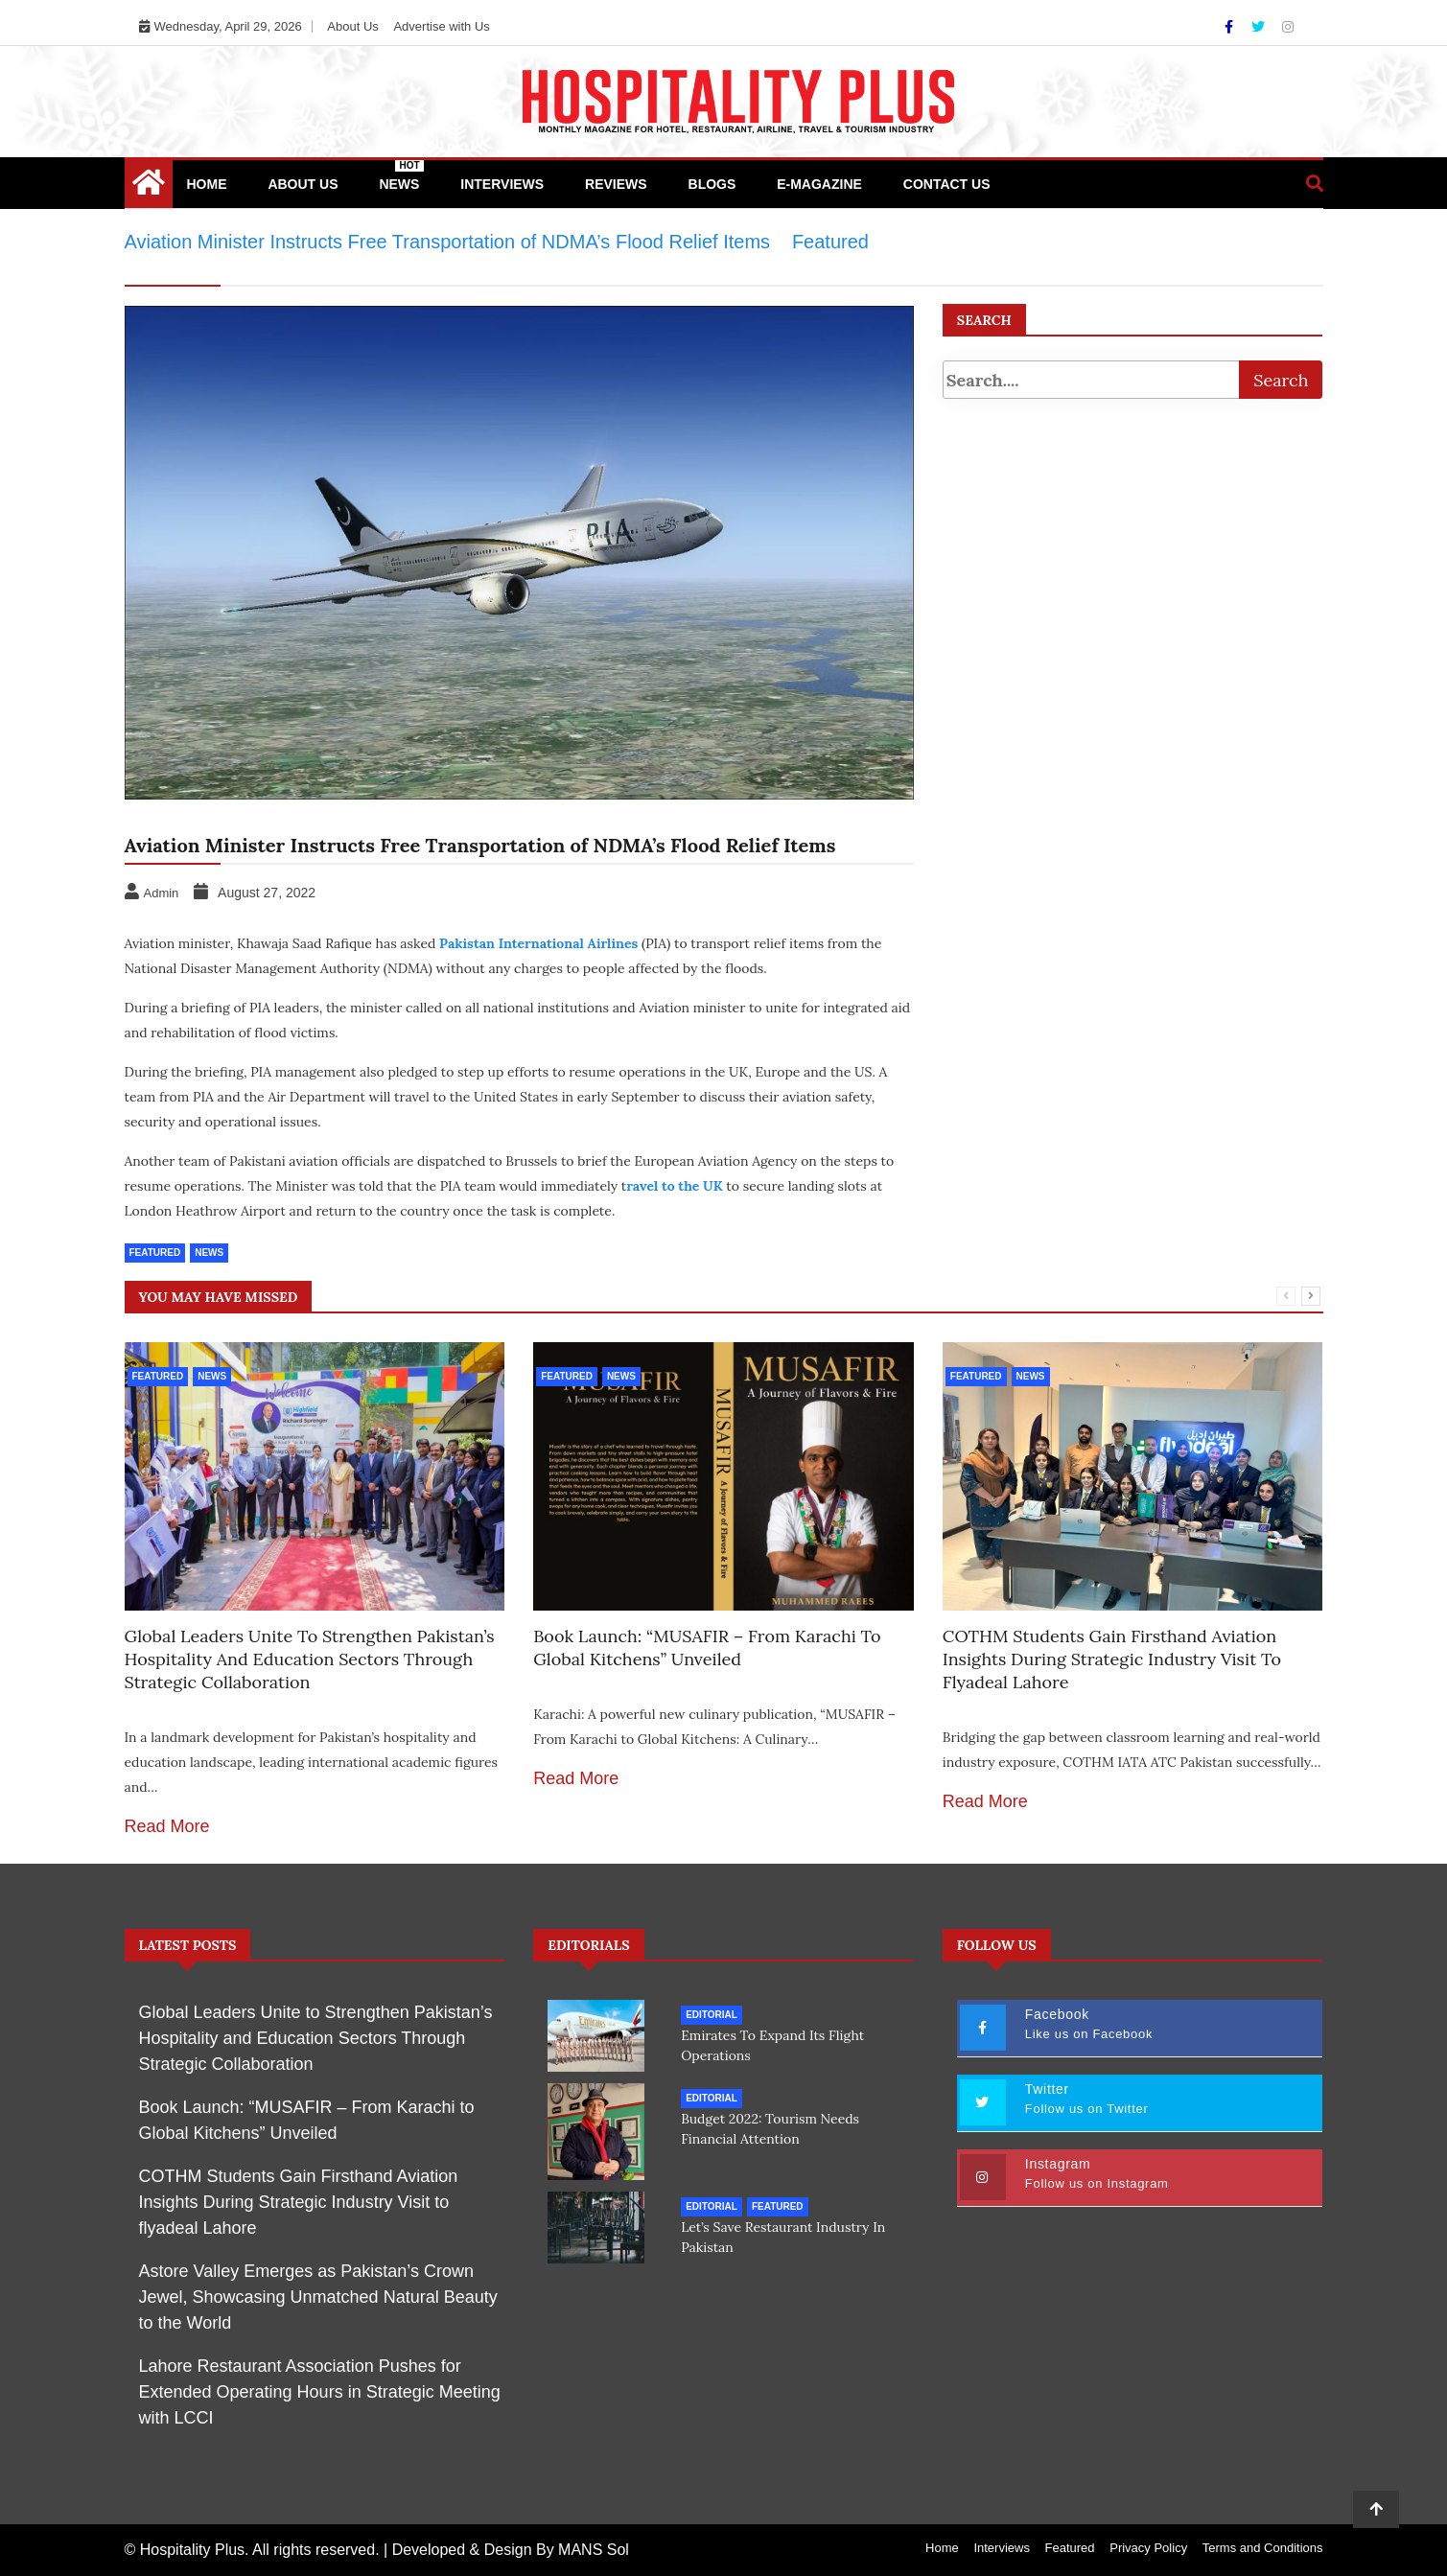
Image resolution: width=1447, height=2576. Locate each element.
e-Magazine (819, 184)
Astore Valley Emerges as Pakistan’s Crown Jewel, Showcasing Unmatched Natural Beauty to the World (318, 2297)
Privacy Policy (1148, 2548)
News (401, 176)
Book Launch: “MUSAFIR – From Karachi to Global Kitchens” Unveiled (706, 1647)
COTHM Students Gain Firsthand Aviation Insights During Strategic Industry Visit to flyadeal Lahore (1112, 1659)
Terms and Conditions (1262, 2548)
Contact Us (947, 184)
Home (207, 184)
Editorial (711, 2014)
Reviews (616, 184)
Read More (167, 1826)
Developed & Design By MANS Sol (510, 2549)
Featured (155, 1252)
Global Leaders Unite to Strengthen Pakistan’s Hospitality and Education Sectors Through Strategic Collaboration (310, 1659)
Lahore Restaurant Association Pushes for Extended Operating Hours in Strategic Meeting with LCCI (320, 2391)
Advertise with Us (441, 26)
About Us (352, 26)
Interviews (502, 184)
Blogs (712, 184)
